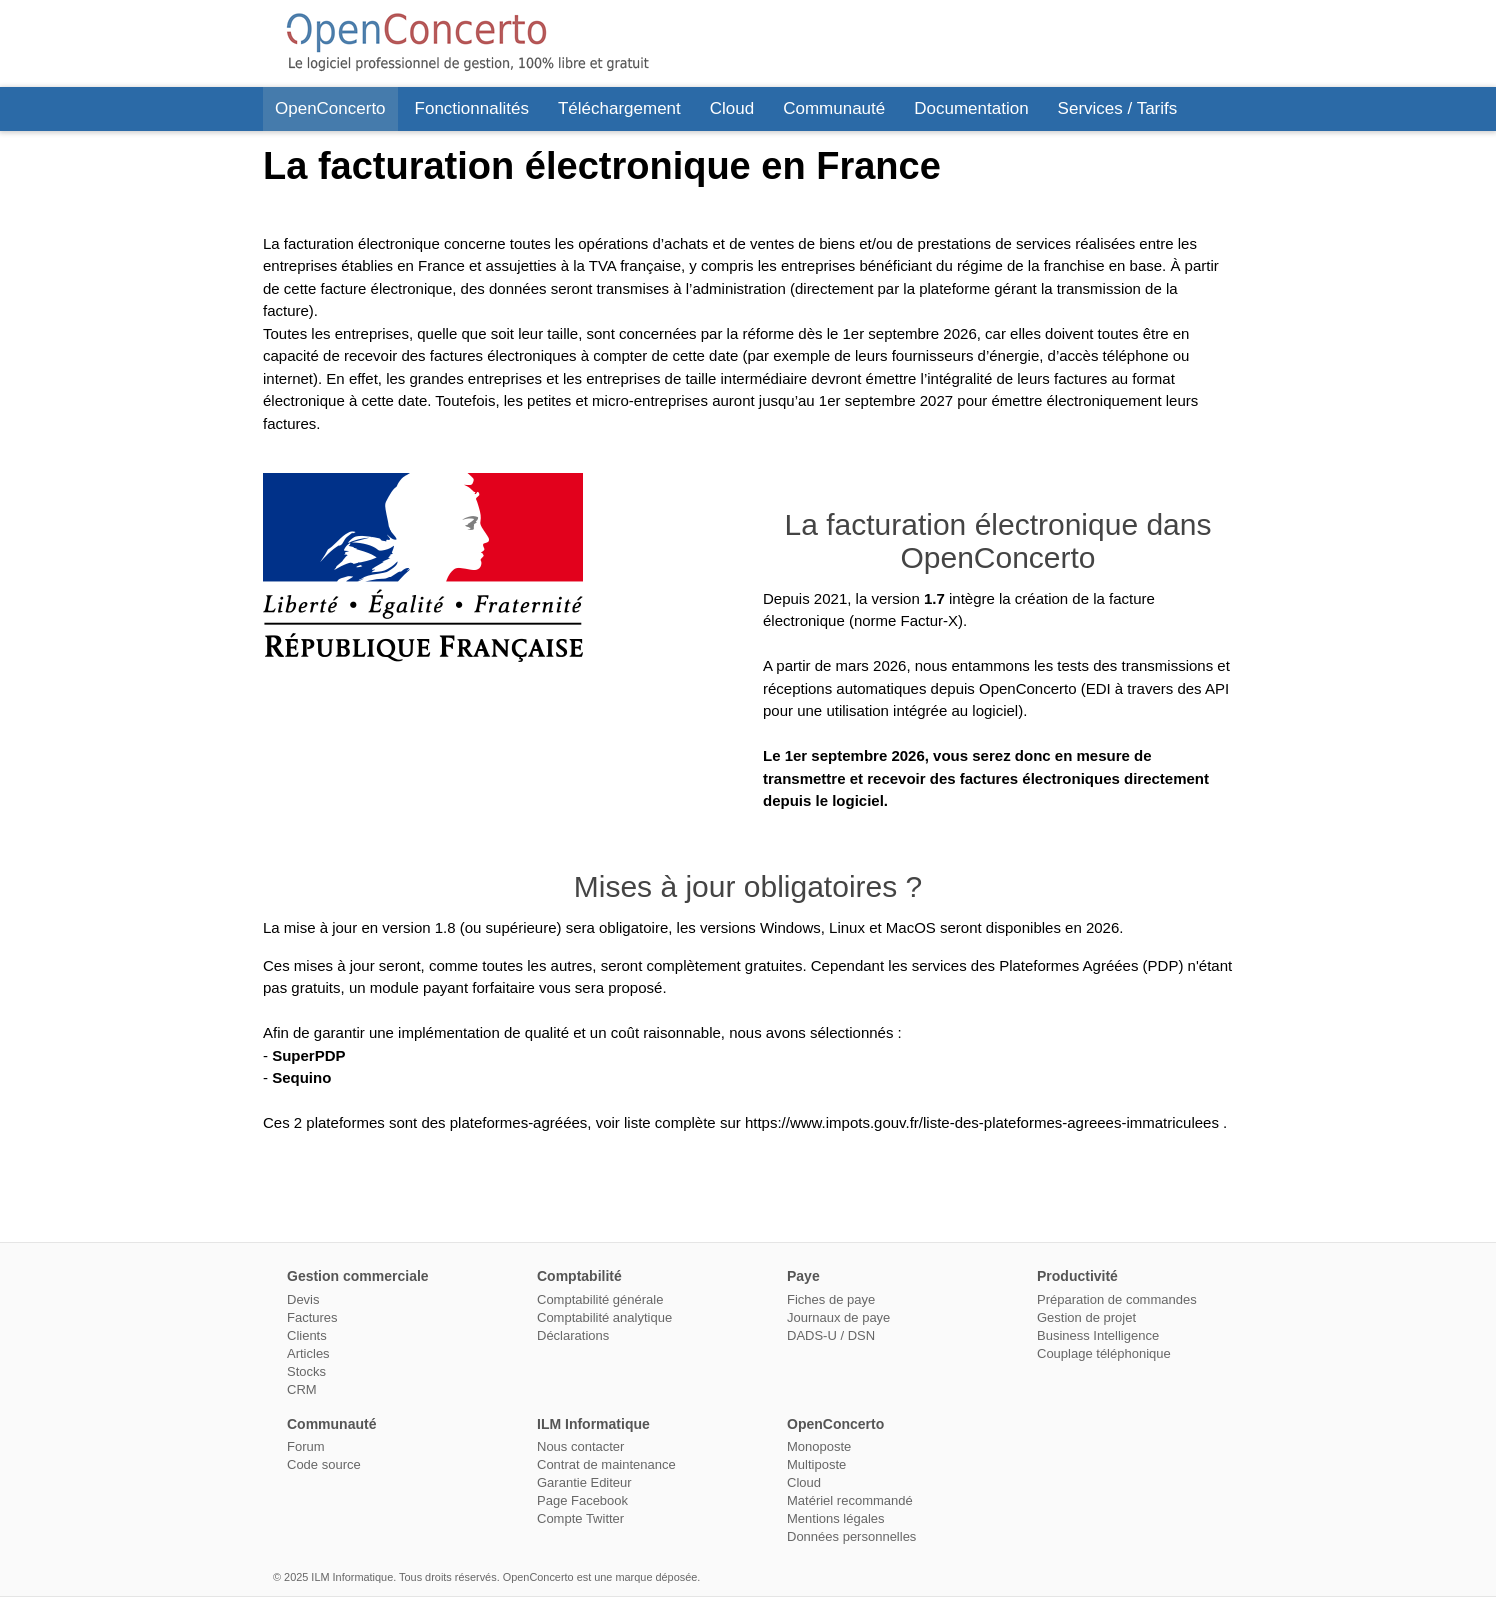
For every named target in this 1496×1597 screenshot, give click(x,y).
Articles (308, 1353)
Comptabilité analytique (604, 1317)
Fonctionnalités (472, 108)
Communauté (834, 108)
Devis (303, 1299)
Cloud (732, 108)
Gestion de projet (1086, 1317)
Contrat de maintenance (606, 1464)
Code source (324, 1464)
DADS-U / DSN (831, 1335)
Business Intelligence (1098, 1335)
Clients (307, 1335)
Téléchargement (619, 108)
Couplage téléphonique (1104, 1353)
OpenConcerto (330, 108)
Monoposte (819, 1446)
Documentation (971, 108)
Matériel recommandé (850, 1500)
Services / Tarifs (1118, 108)
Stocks (306, 1371)
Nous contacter (580, 1446)
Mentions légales (836, 1518)
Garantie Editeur (584, 1482)
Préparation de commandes (1117, 1299)
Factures (312, 1317)
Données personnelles (851, 1536)
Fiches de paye (831, 1299)
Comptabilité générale (600, 1299)
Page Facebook (582, 1500)
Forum (306, 1446)
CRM (302, 1389)
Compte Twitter (580, 1518)
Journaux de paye (838, 1317)
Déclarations (573, 1335)
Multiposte (816, 1464)
